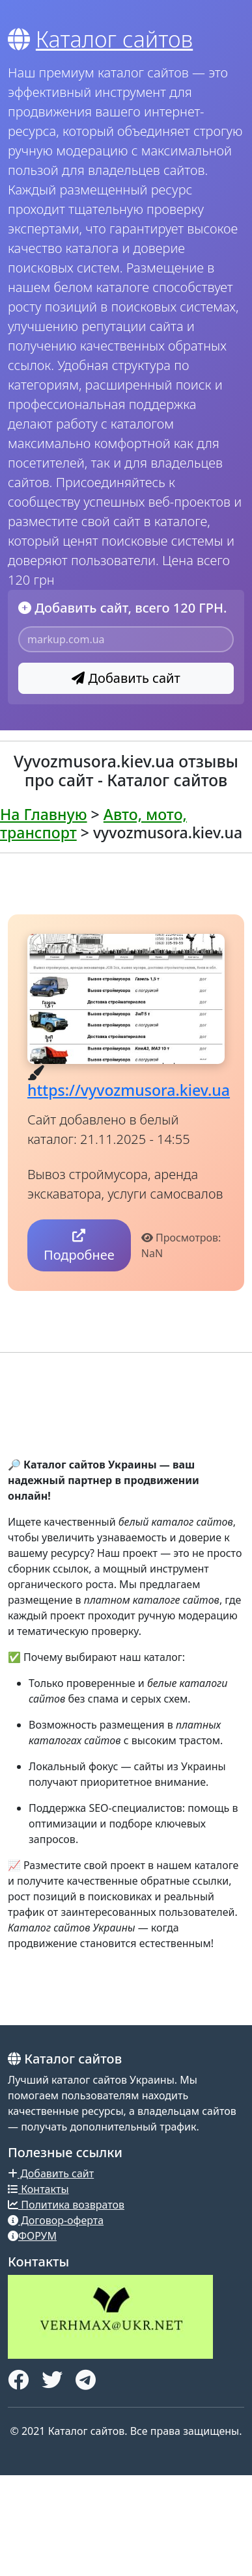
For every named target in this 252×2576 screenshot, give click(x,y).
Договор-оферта (56, 2220)
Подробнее (79, 1246)
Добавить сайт (126, 678)
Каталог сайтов (114, 39)
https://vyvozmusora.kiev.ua (128, 1090)
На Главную (43, 814)
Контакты (38, 2189)
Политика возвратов (66, 2205)
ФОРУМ (32, 2236)
